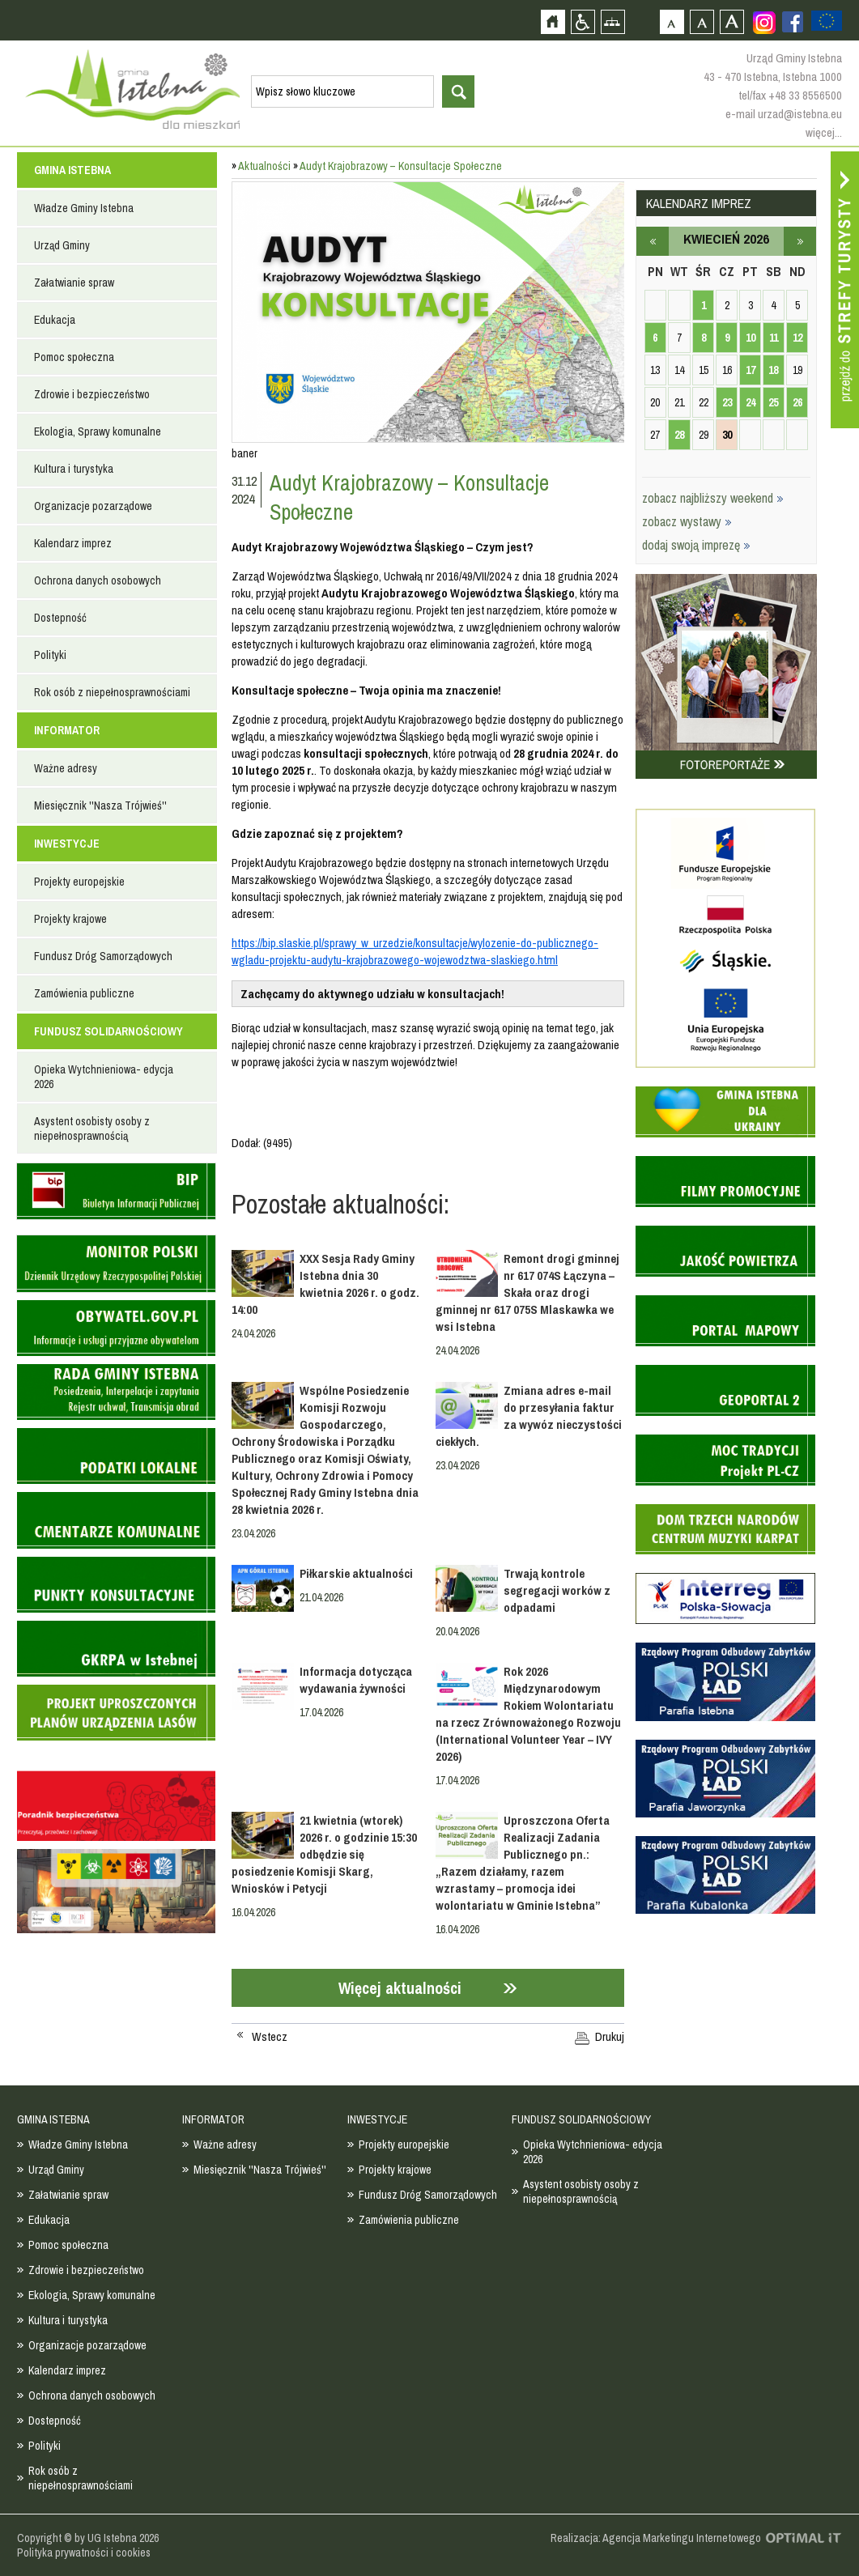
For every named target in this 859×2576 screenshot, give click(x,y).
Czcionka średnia (701, 21)
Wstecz (269, 2037)
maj (800, 241)
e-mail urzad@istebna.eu (783, 113)
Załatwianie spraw (74, 282)
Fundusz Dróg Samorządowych (103, 956)
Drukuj (609, 2037)
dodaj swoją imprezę (696, 545)
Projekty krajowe (70, 919)
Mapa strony (612, 21)
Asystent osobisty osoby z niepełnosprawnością (92, 1128)
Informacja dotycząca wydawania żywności (356, 1680)
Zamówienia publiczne (84, 993)
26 (797, 402)
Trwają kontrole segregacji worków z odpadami (557, 1590)
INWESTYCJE (67, 843)
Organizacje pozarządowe (93, 506)
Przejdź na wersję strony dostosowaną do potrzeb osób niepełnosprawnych (582, 21)
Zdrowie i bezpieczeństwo (92, 394)
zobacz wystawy (687, 521)
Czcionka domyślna (671, 21)
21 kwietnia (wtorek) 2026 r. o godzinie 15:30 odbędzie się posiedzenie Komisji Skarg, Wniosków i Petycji (324, 1854)
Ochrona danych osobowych (97, 580)
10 (750, 337)
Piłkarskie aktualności (356, 1573)
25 (773, 402)
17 (750, 370)
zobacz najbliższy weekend (713, 498)
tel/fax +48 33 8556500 (790, 95)
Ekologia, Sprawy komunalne (97, 431)
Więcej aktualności (399, 1988)
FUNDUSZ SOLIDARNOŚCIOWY (108, 1031)
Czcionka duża (731, 21)
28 (679, 434)
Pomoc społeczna (74, 357)
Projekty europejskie (79, 881)
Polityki (50, 655)
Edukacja (54, 319)
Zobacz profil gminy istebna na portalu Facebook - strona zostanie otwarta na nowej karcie (792, 21)
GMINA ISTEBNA (72, 170)
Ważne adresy (65, 768)
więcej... (824, 132)
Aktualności (264, 166)
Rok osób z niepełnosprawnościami (112, 692)
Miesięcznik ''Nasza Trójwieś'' (100, 805)
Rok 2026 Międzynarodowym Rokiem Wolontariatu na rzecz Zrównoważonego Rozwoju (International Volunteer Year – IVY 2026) (528, 1714)
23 (727, 402)
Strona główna (552, 21)
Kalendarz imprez (73, 543)
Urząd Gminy (62, 245)
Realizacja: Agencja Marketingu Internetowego (656, 2538)
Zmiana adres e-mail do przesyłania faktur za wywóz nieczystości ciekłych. (529, 1416)
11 (773, 337)
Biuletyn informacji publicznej (116, 1191)
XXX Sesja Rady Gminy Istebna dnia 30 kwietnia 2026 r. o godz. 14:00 (325, 1284)
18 (773, 370)
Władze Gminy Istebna (84, 208)
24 (750, 402)
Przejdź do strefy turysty (845, 289)
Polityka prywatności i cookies (84, 2552)
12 (797, 337)
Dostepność (60, 617)
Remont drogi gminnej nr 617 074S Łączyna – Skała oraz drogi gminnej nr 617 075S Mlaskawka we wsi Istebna (527, 1292)
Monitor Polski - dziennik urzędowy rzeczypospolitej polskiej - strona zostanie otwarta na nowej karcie (116, 1263)
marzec (652, 241)
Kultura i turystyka (73, 468)
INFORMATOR (67, 730)
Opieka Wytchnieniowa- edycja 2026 (103, 1076)
